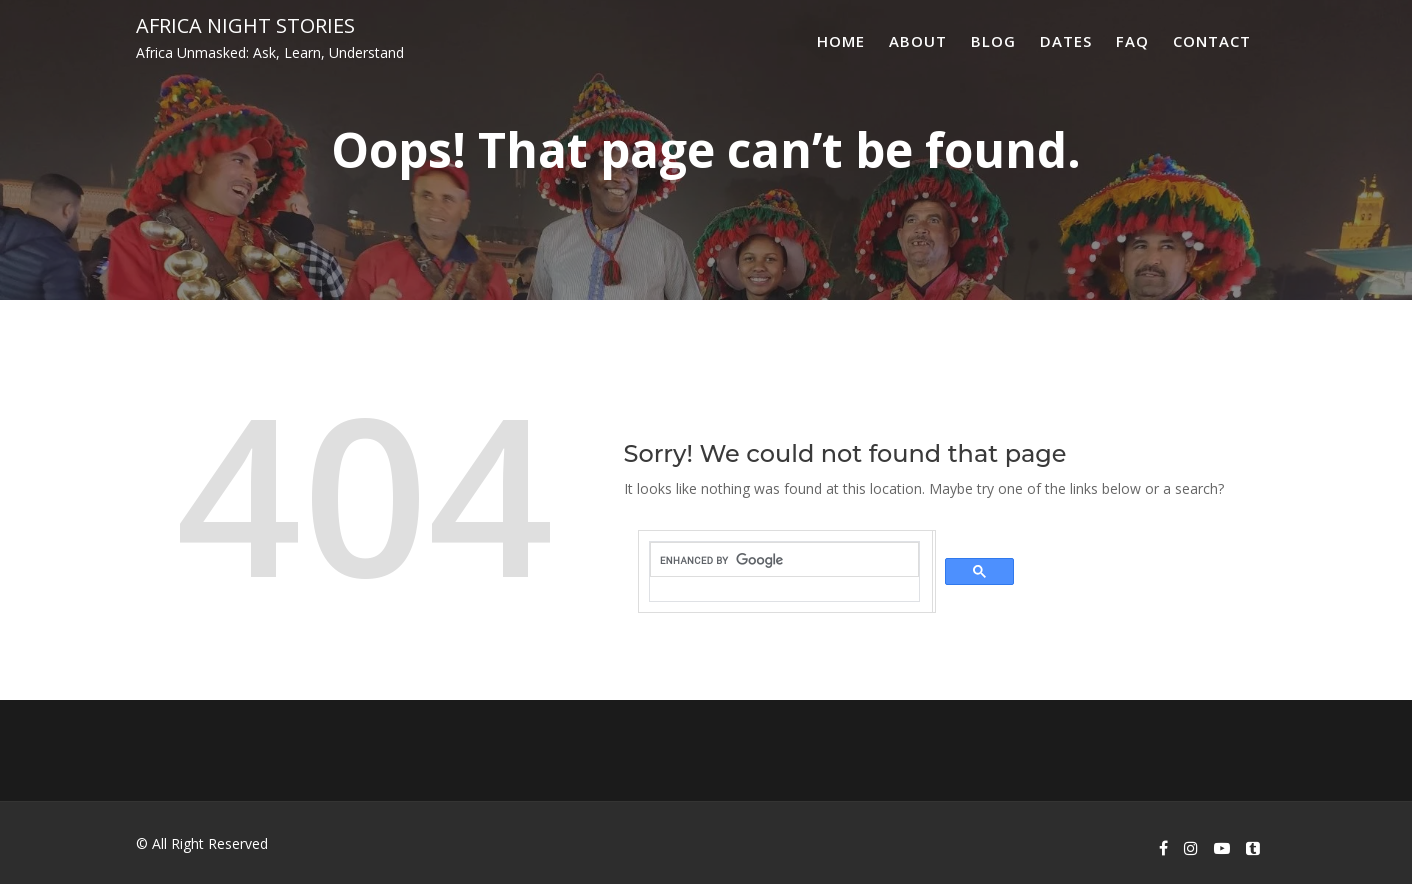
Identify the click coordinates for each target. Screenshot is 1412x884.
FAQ (1132, 41)
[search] (784, 560)
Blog (993, 41)
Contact (1212, 41)
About (918, 41)
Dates (1066, 41)
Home (841, 41)
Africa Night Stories (245, 25)
